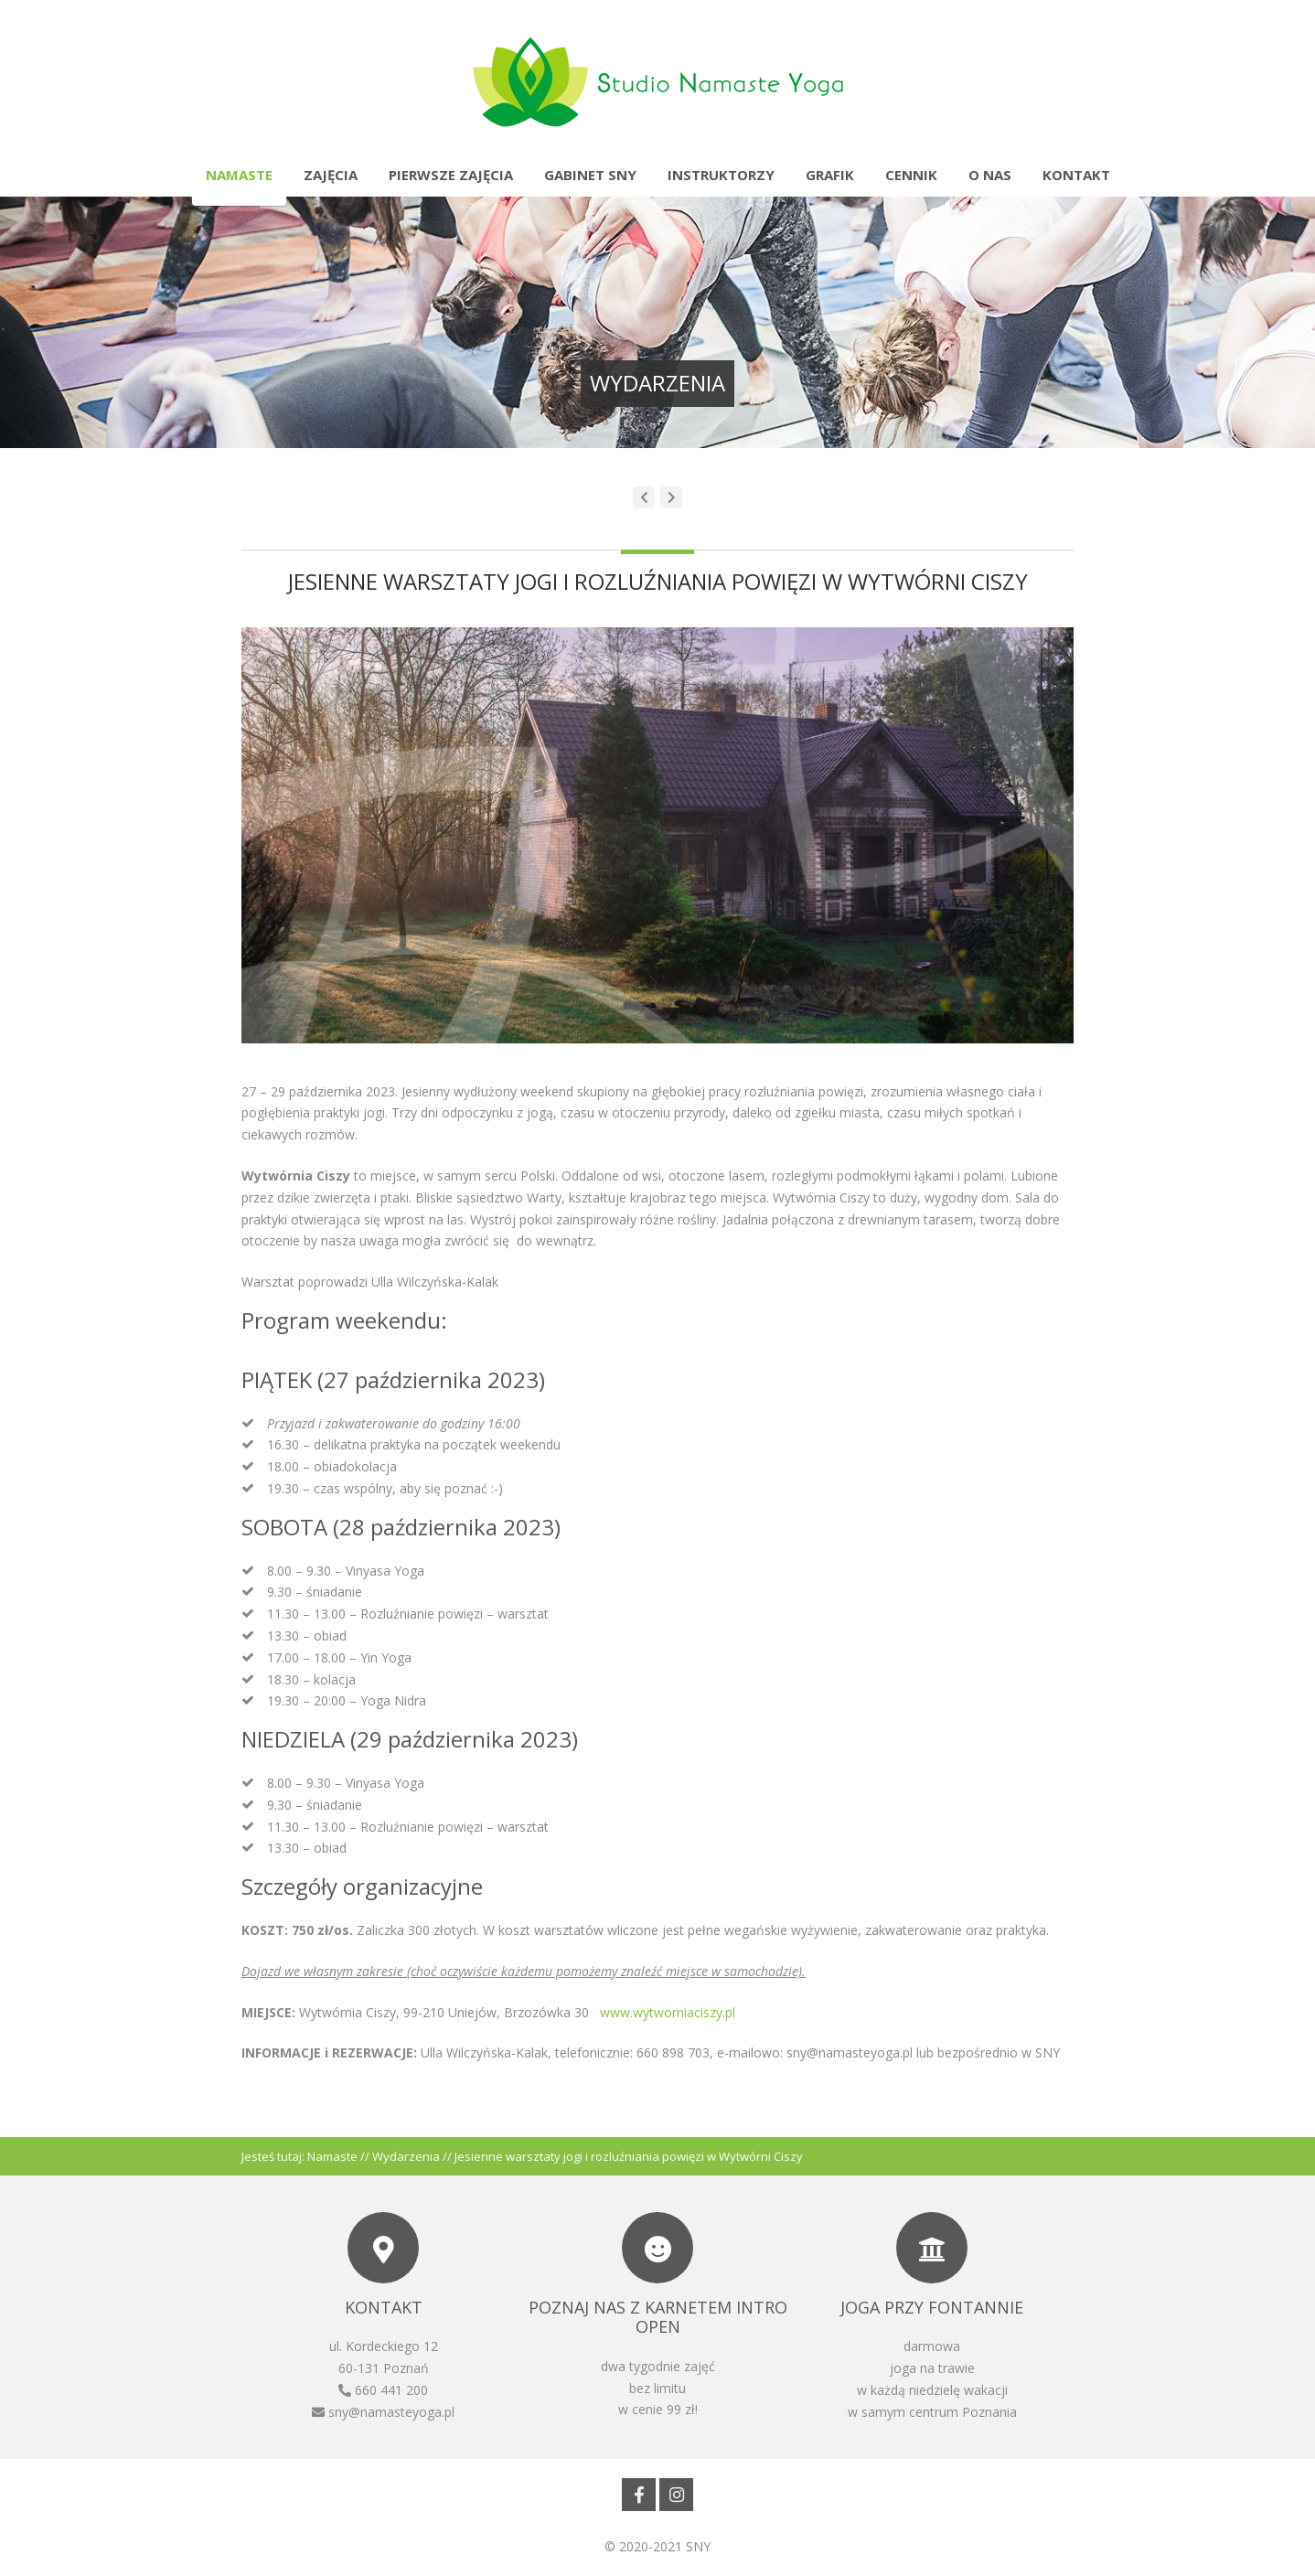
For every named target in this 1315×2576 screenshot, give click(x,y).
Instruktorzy (721, 175)
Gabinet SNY (590, 175)
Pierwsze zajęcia (451, 175)
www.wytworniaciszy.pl (667, 2012)
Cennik (911, 175)
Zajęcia (331, 175)
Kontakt (1076, 175)
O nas (989, 175)
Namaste (239, 175)
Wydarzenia (406, 2156)
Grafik (830, 175)
